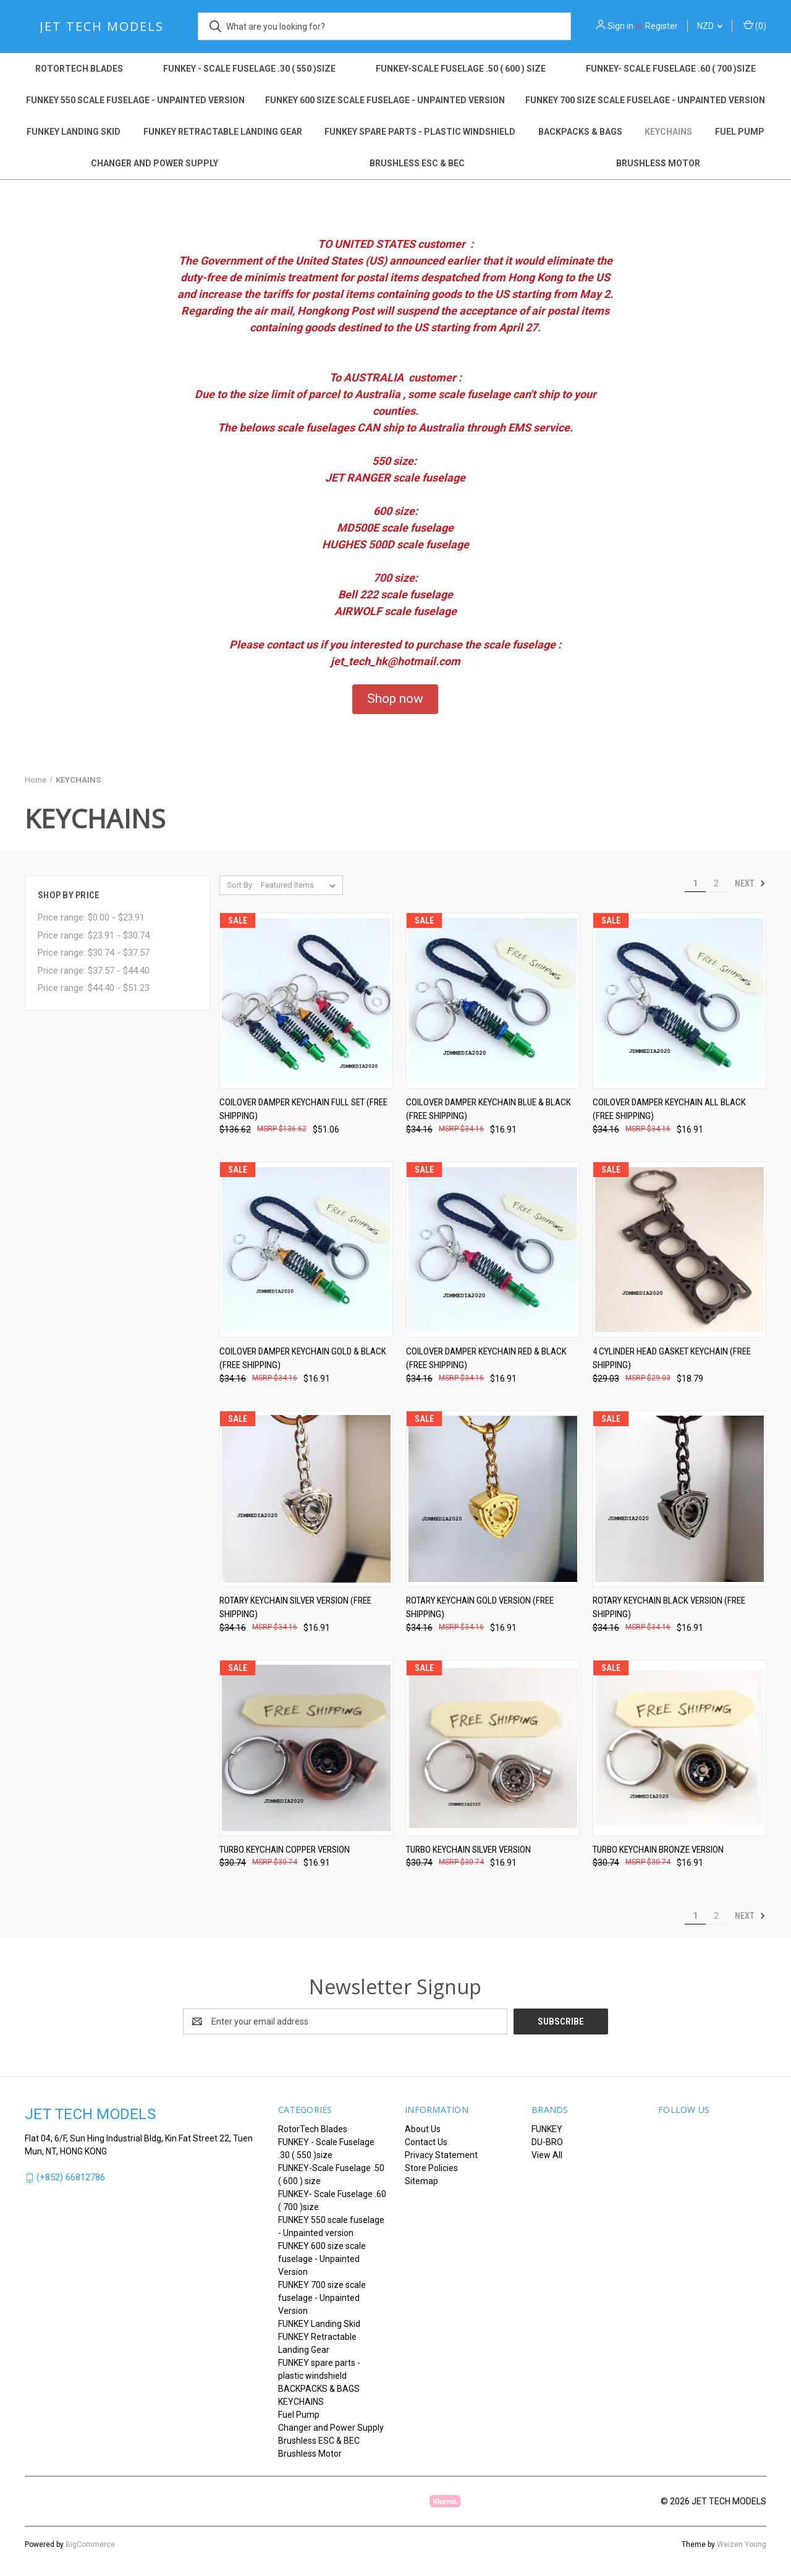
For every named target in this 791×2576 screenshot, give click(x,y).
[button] (395, 699)
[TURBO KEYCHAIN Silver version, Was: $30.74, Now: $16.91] (492, 1748)
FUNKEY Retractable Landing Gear (222, 132)
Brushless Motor (658, 163)
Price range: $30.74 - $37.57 (94, 952)
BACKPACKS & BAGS (580, 132)
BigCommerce (90, 2544)
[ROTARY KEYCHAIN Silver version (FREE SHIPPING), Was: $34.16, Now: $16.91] (306, 1498)
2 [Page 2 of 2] (716, 883)
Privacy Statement (441, 2155)
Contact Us (426, 2142)
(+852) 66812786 (70, 2177)
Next (750, 883)
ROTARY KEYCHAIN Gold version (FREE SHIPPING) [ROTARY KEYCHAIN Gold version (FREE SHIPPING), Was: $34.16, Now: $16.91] (480, 1607)
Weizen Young (741, 2544)
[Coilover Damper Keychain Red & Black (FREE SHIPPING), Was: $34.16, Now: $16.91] (492, 1249)
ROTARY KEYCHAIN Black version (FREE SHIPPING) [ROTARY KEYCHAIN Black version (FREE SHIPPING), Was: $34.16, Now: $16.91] (669, 1607)
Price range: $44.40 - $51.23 (94, 987)
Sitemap (421, 2181)
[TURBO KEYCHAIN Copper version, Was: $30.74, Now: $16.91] (306, 1748)
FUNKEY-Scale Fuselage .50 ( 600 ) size (461, 69)
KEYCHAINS (668, 132)
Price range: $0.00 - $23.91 (91, 917)
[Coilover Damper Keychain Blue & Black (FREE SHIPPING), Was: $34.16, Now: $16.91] (492, 1000)
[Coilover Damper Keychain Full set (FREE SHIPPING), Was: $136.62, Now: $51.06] (306, 1000)
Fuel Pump (739, 132)
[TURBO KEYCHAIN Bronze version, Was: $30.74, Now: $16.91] (679, 1748)
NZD (709, 26)
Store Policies (431, 2168)
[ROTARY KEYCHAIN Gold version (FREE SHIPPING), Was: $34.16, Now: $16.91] (492, 1498)
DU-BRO (547, 2142)
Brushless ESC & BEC (417, 163)
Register (661, 26)
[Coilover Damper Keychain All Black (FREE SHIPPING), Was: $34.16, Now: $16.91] (679, 1000)
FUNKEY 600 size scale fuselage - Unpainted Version (385, 100)
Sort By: (240, 885)
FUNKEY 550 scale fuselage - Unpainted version (135, 100)
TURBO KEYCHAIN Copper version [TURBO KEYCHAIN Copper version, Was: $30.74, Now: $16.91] (284, 1849)
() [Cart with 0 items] (754, 25)
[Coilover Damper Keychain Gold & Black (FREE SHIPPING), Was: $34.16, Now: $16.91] (306, 1249)
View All (546, 2155)
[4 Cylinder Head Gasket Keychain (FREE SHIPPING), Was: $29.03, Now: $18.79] (679, 1249)
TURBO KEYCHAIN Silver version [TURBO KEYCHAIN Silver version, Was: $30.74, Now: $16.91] (468, 1849)
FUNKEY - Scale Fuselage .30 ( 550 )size (249, 69)
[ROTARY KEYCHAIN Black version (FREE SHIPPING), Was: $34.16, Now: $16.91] (679, 1498)
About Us (423, 2129)
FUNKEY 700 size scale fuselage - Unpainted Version (645, 100)
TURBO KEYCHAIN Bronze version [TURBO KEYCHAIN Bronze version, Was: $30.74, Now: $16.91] (658, 1849)
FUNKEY (546, 2129)
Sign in (620, 26)
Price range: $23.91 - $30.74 (94, 935)
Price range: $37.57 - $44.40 (94, 970)
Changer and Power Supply (154, 163)
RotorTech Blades (79, 69)
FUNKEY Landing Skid (74, 132)
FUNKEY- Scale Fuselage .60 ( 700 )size (671, 69)
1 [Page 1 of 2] (695, 883)
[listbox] (300, 885)
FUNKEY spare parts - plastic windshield (419, 132)
